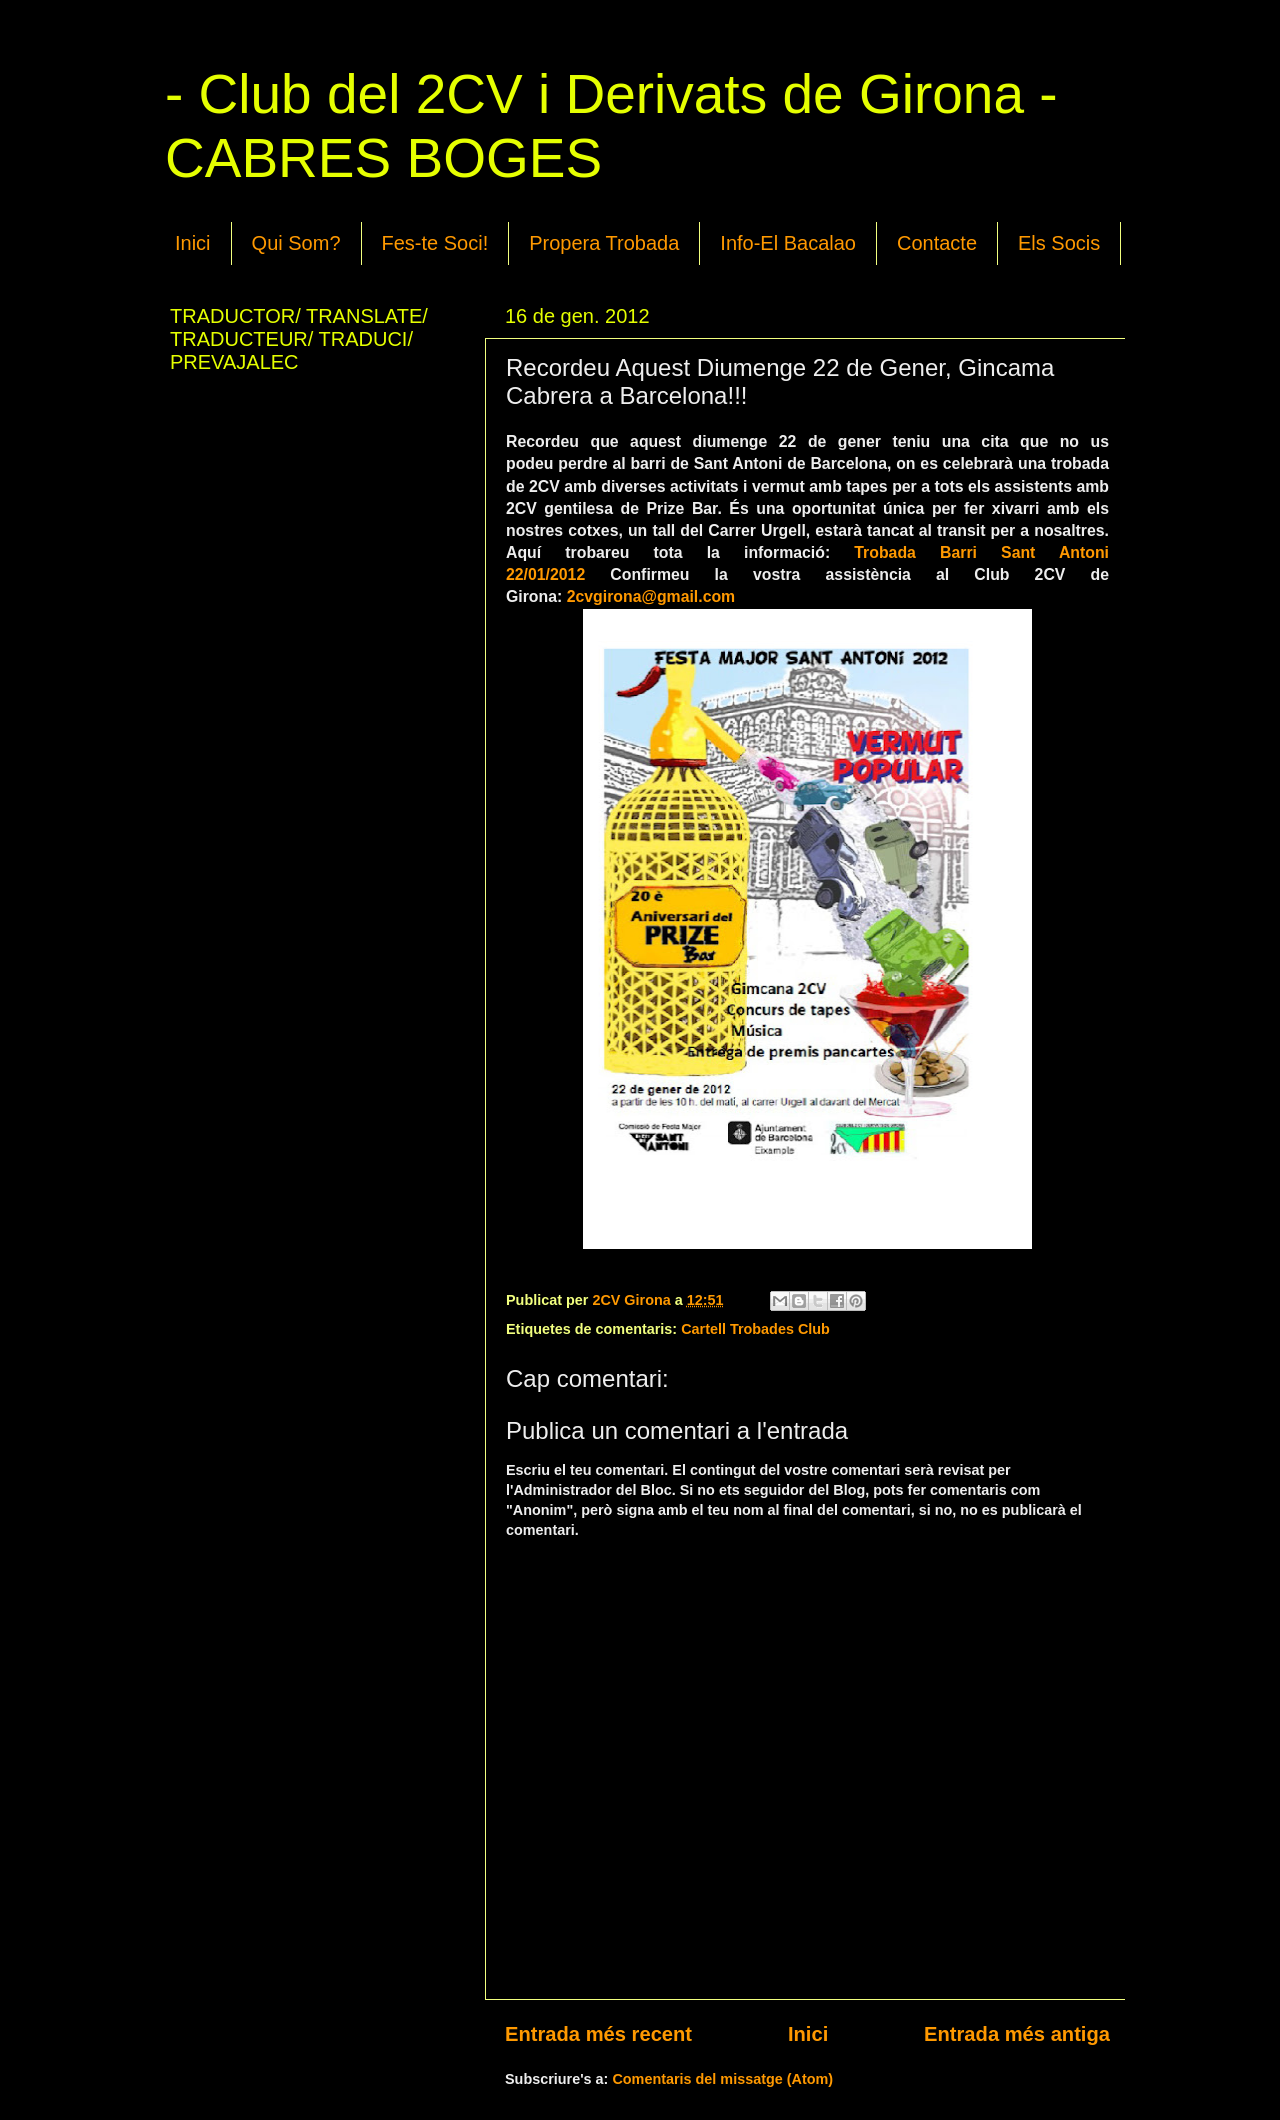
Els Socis (1059, 243)
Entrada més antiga (1017, 2034)
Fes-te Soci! (435, 243)
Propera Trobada (604, 243)
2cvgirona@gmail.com (651, 596)
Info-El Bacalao (788, 243)
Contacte (937, 243)
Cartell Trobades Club (755, 1329)
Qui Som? (296, 243)
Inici (193, 243)
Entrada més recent (598, 2034)
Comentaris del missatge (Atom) (722, 2079)
